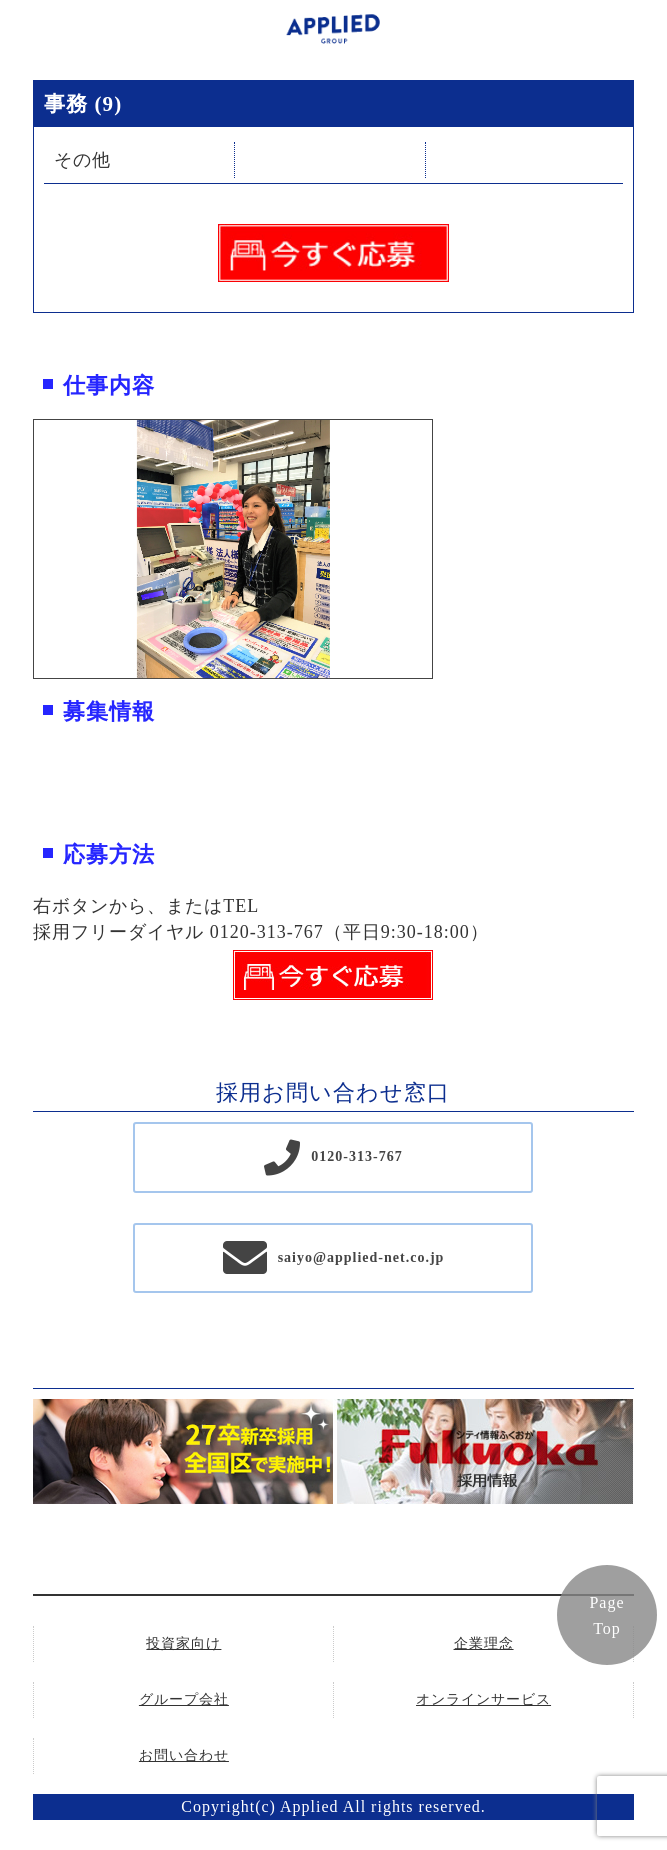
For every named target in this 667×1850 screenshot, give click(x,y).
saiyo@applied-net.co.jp (361, 1257)
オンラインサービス (483, 1699)
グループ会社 (184, 1699)
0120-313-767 (356, 1156)
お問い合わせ (184, 1755)
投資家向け (183, 1643)
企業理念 (484, 1643)
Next (447, 549)
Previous (19, 549)
